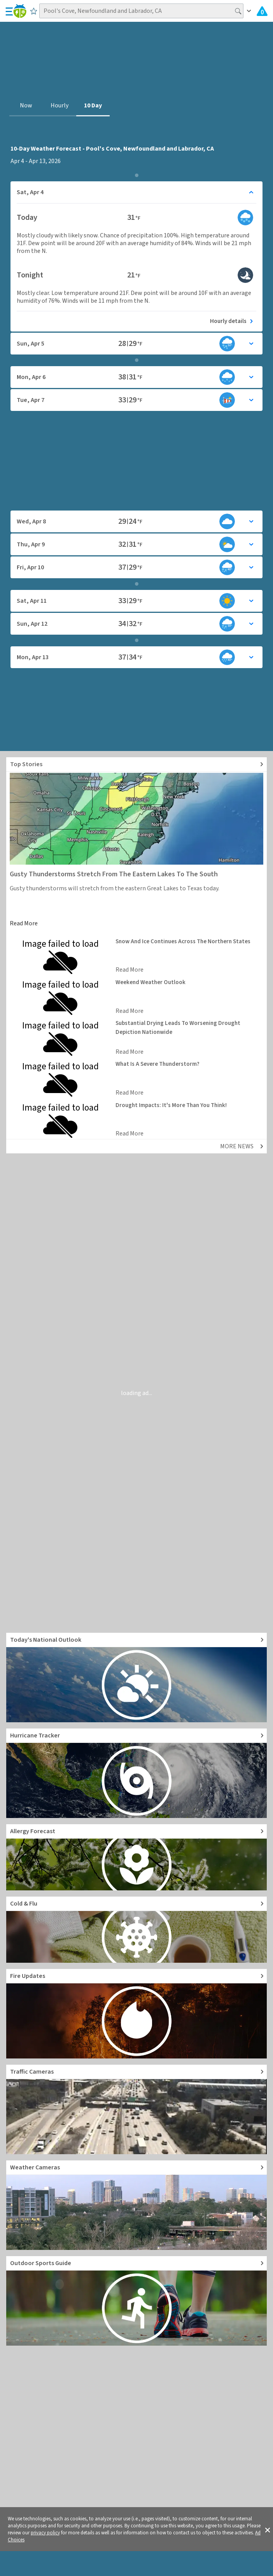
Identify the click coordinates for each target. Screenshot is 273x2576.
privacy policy (45, 2532)
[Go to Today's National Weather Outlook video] (136, 1677)
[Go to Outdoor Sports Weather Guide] (136, 2301)
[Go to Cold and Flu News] (136, 1930)
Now (26, 105)
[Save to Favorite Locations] (33, 11)
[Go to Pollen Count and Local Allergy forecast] (136, 1857)
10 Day (93, 105)
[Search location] (141, 11)
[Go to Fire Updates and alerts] (136, 2013)
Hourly (59, 105)
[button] (267, 2529)
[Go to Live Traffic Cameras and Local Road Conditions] (136, 2109)
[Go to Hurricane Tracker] (136, 1773)
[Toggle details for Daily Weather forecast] (136, 192)
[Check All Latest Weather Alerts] (262, 10)
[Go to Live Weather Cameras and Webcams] (136, 2205)
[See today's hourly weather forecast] (136, 321)
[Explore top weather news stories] (136, 764)
